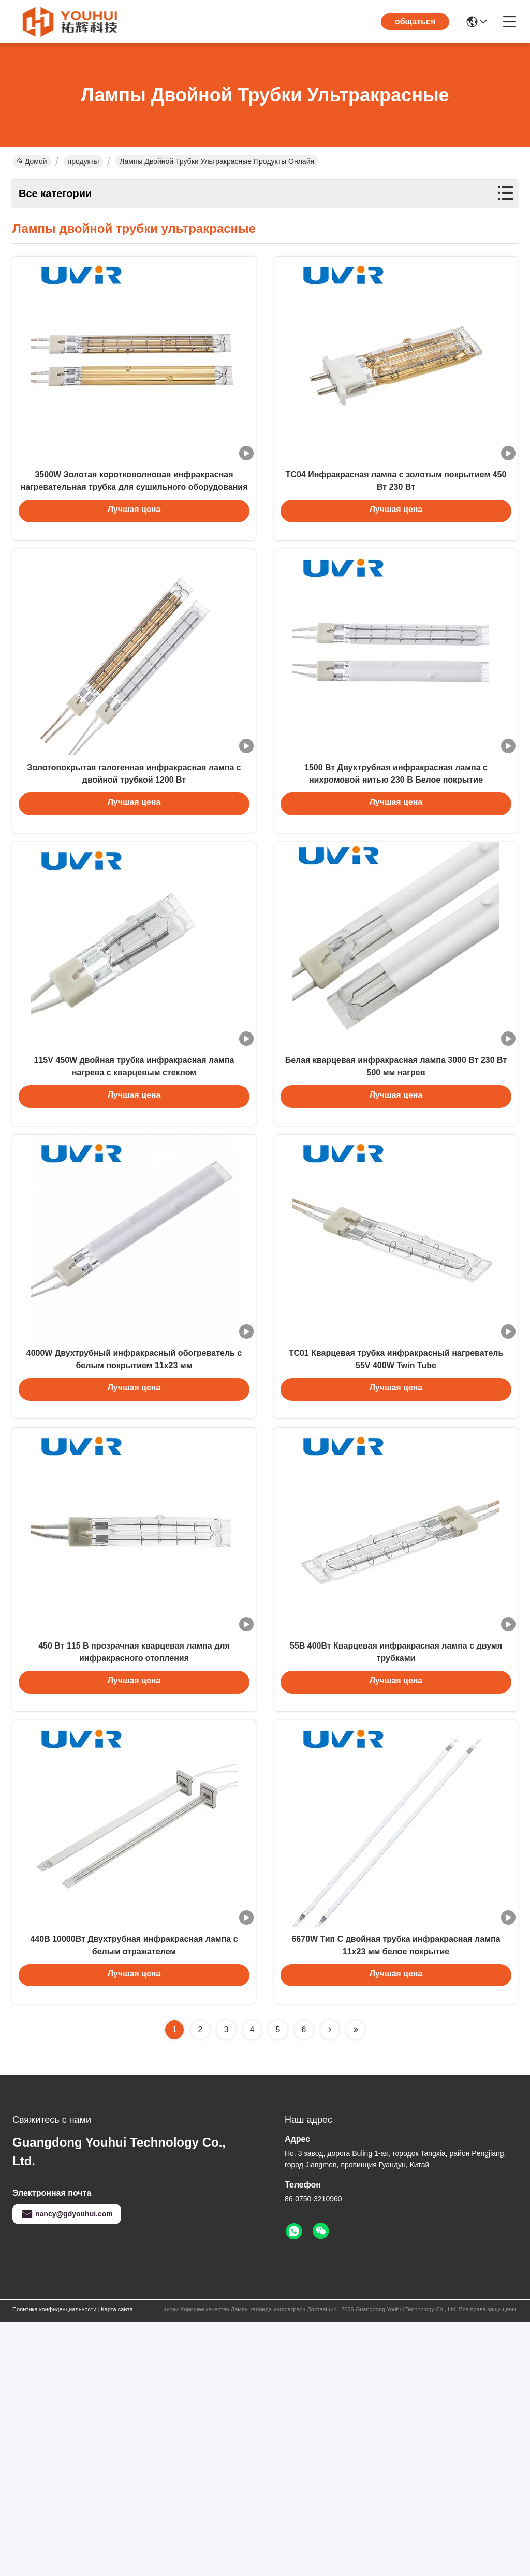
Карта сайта (116, 2563)
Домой (32, 161)
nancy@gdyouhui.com (67, 2468)
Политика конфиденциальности (54, 2563)
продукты (83, 161)
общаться (415, 21)
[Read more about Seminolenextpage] (329, 2284)
